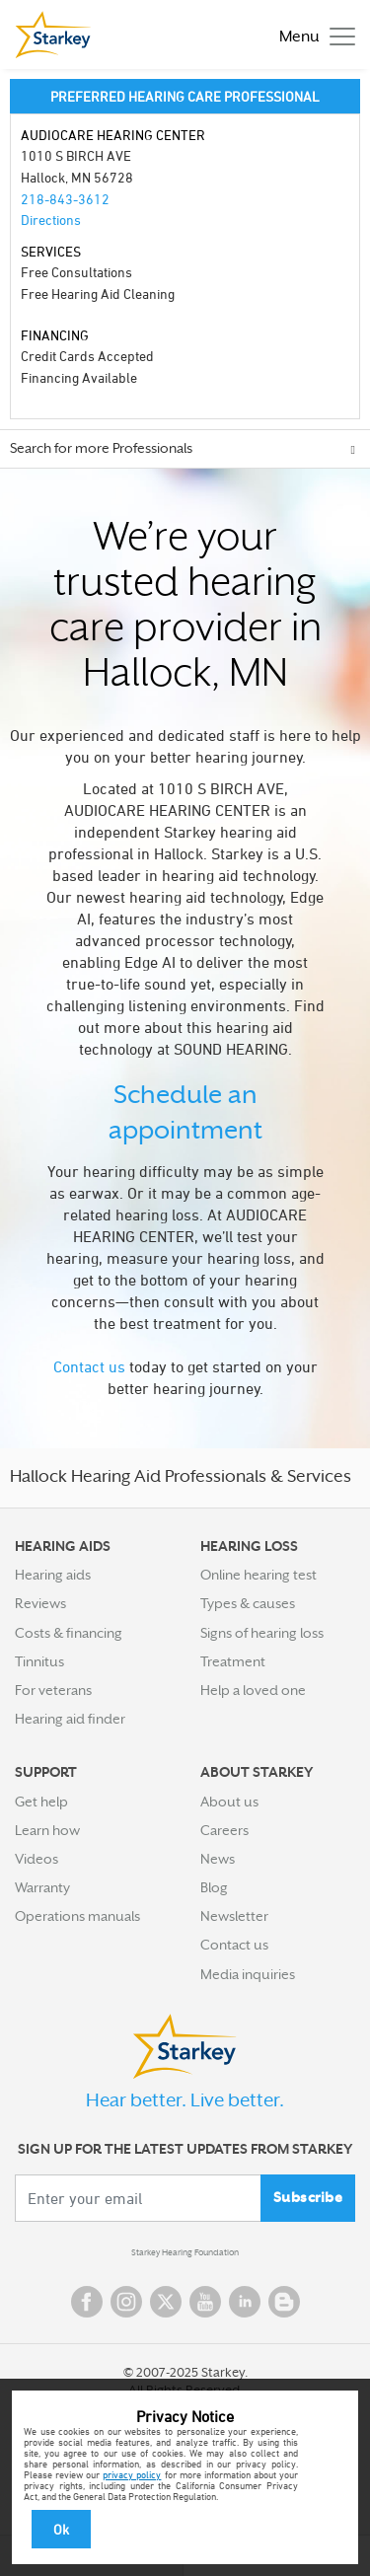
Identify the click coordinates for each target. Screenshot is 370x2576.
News (217, 1859)
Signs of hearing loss (262, 1633)
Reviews (40, 1603)
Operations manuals (77, 1916)
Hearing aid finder (70, 1719)
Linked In (244, 2302)
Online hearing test (258, 1574)
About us (229, 1801)
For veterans (53, 1690)
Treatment (232, 1661)
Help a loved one (253, 1690)
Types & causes (247, 1603)
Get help (41, 1801)
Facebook (87, 2302)
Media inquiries (247, 1974)
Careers (224, 1830)
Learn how (47, 1830)
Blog (214, 1887)
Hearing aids (53, 1574)
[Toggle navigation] (312, 35)
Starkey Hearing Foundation (185, 2252)
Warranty (42, 1887)
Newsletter (234, 1916)
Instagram (126, 2302)
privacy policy (132, 2474)
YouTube (205, 2302)
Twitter (166, 2302)
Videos (36, 1859)
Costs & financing (68, 1633)
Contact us (89, 1366)
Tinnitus (39, 1661)
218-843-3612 (65, 198)
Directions (51, 219)
